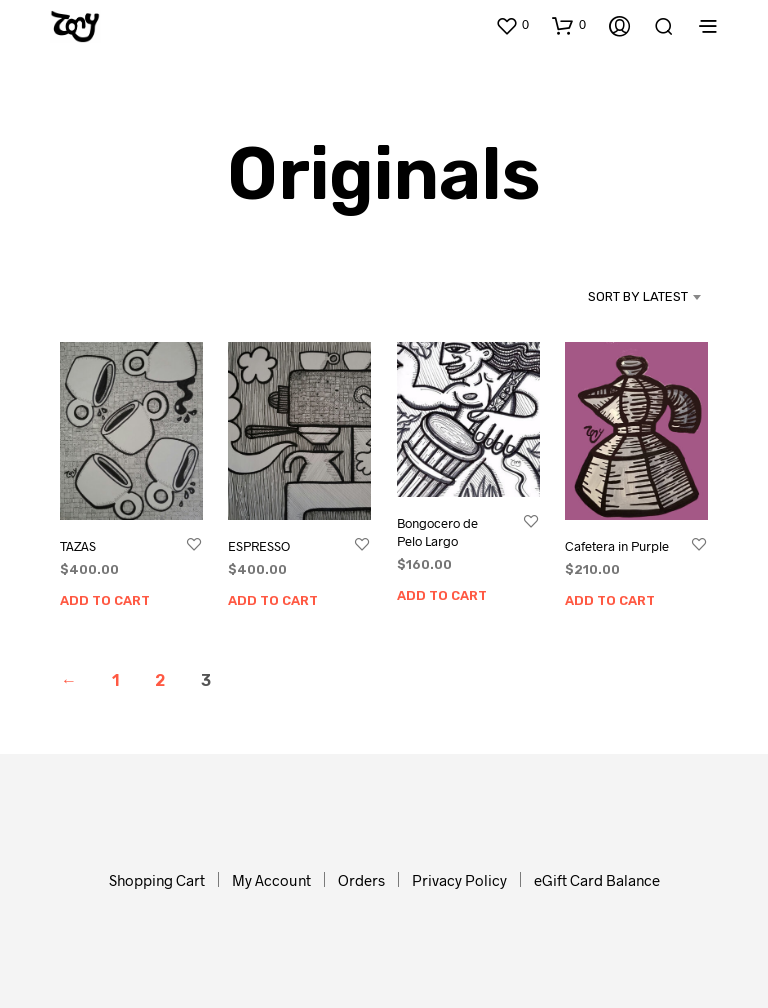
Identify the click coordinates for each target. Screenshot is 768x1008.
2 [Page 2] (160, 680)
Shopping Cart (157, 880)
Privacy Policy (459, 880)
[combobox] (611, 297)
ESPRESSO (259, 546)
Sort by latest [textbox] (638, 296)
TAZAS (78, 546)
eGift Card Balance (597, 880)
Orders (361, 880)
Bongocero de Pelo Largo (437, 531)
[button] (512, 25)
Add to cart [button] (105, 600)
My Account (271, 880)
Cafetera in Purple (618, 541)
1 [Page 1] (116, 680)
